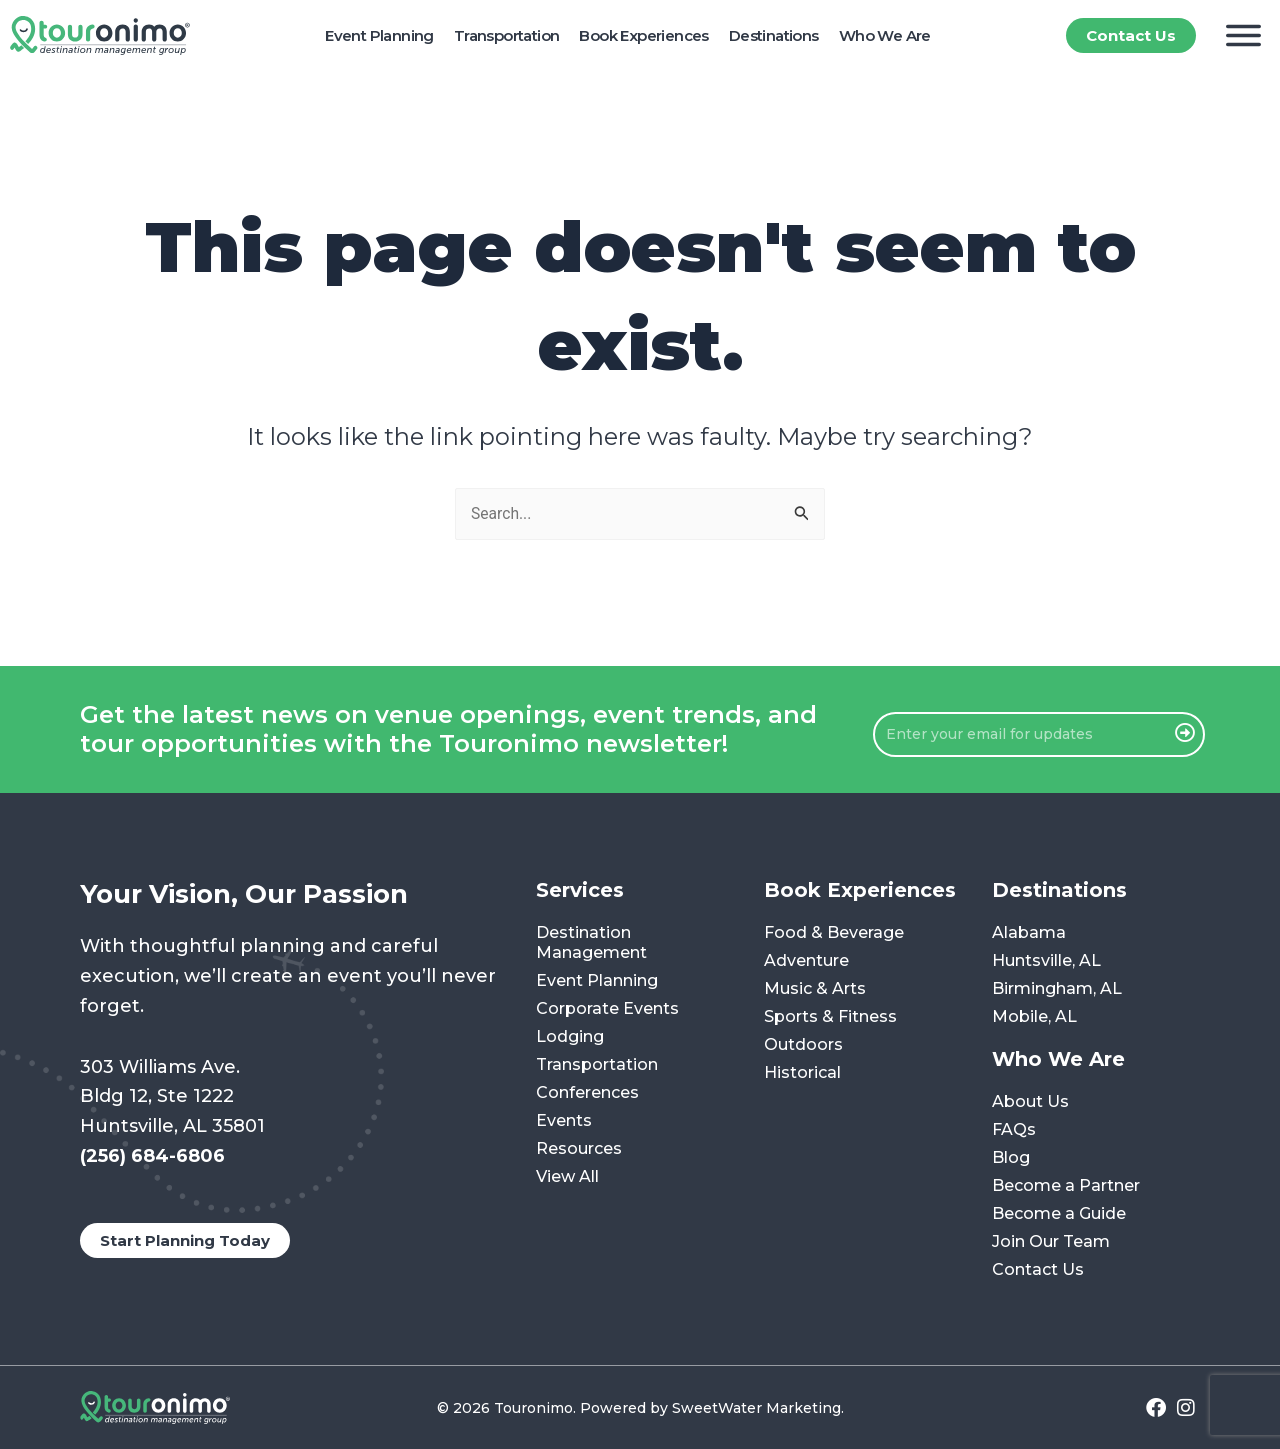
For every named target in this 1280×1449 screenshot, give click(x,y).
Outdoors (803, 1045)
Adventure (806, 961)
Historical (802, 1073)
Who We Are (885, 35)
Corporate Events (607, 1009)
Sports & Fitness (830, 1017)
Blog (1011, 1158)
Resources (579, 1149)
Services (580, 891)
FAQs (1014, 1130)
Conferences (587, 1093)
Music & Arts (815, 989)
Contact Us (1038, 1270)
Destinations (774, 35)
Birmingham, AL (1057, 989)
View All (567, 1177)
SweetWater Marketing (756, 1408)
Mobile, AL (1034, 1017)
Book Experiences (643, 35)
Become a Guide (1059, 1214)
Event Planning (379, 35)
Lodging (570, 1037)
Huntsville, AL (1046, 961)
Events (564, 1121)
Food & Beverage (834, 933)
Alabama (1029, 933)
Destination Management (591, 943)
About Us (1030, 1102)
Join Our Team (1051, 1242)
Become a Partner (1066, 1186)
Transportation (507, 35)
